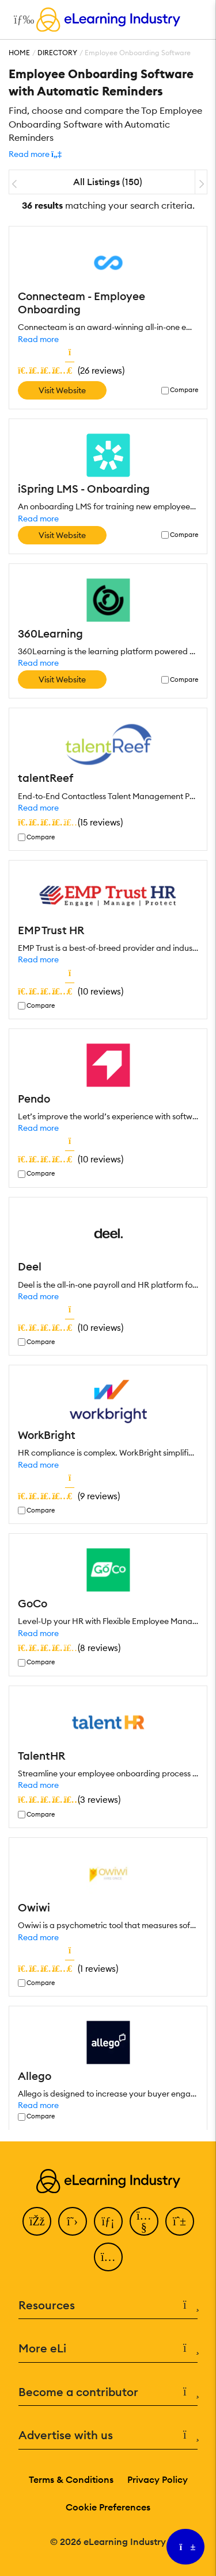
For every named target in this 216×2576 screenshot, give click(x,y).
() (71, 370)
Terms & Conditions (71, 2479)
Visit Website (62, 390)
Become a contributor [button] (108, 2392)
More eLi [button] (108, 2348)
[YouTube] (144, 2221)
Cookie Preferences (108, 2507)
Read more (38, 339)
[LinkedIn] (108, 2221)
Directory (57, 52)
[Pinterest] (179, 2221)
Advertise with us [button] (108, 2435)
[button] (35, 154)
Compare (184, 390)
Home (19, 52)
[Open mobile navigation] (21, 19)
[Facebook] (36, 2221)
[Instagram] (108, 2257)
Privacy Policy (157, 2479)
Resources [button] (108, 2305)
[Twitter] (72, 2221)
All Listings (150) (107, 181)
